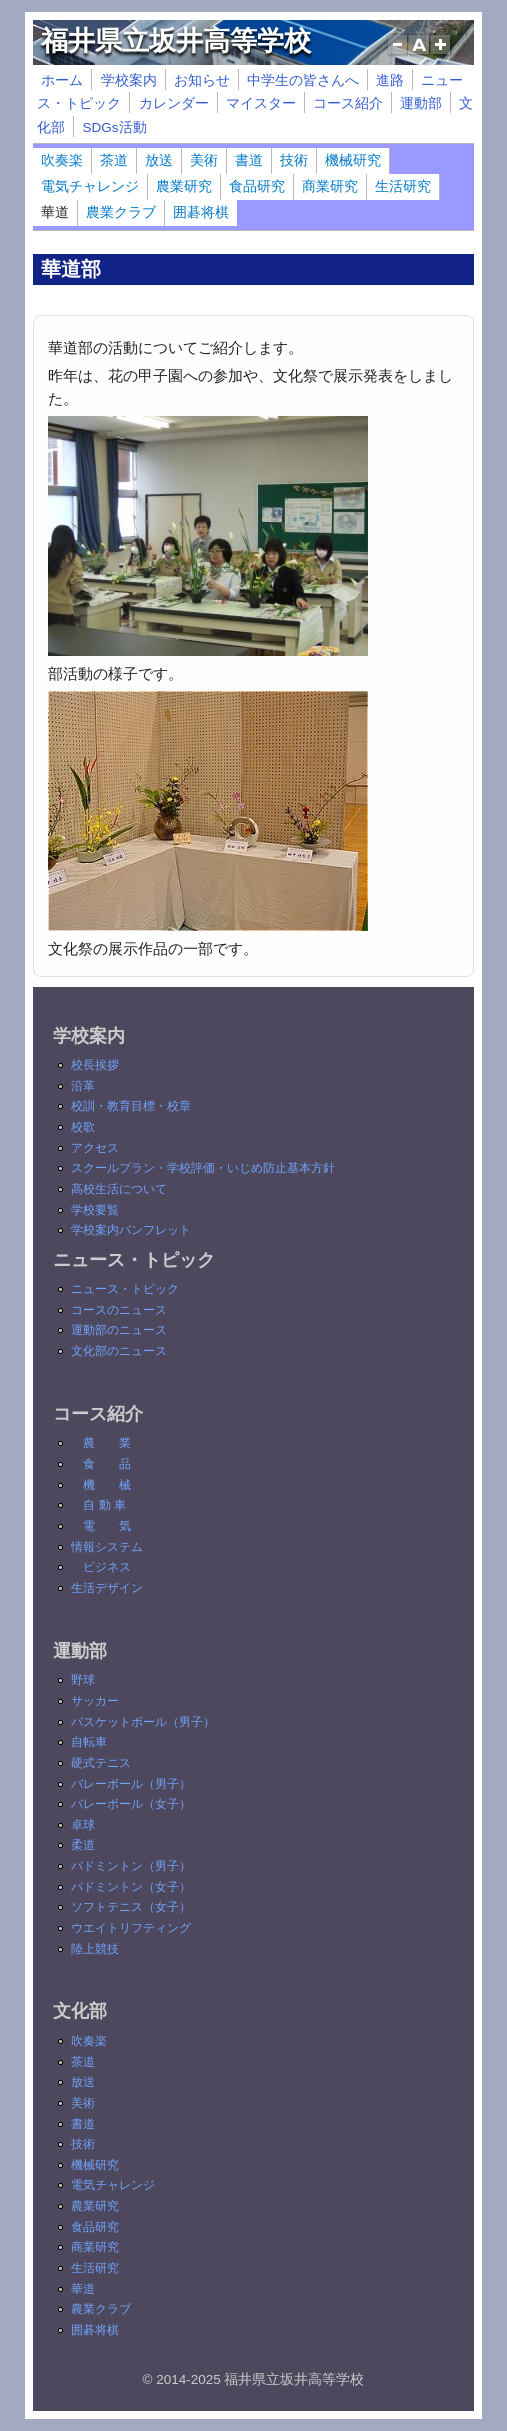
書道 (249, 160)
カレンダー (174, 103)
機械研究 (353, 160)
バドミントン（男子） (131, 1866)
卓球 (83, 1825)
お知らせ (202, 80)
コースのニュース (119, 1310)
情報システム (107, 1547)
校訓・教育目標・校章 (131, 1106)
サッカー (95, 1701)
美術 (204, 160)
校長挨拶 (95, 1065)
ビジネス (107, 1567)
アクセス (95, 1148)
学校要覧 (95, 1210)
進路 (390, 80)
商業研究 (330, 186)
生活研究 (403, 186)
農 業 (107, 1443)
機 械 (107, 1485)
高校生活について (119, 1189)
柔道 (83, 1845)
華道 (55, 212)
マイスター (261, 103)
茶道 (114, 160)
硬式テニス (101, 1763)
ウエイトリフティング (131, 1928)
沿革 (83, 1086)
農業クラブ (121, 212)
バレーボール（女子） (131, 1804)
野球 (83, 1680)
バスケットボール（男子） (143, 1722)
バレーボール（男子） (131, 1784)
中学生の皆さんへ (303, 80)
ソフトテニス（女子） (131, 1907)
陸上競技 (95, 1949)
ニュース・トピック (125, 1289)
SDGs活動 (115, 127)
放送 (159, 160)
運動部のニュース (119, 1330)
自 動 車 (104, 1505)
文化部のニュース (119, 1351)
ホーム (62, 80)
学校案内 (129, 80)
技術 (294, 160)
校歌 (83, 1127)
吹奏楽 (62, 160)
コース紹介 (348, 103)
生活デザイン (107, 1588)
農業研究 (184, 186)
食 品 (107, 1464)
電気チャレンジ (90, 186)
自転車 (89, 1742)
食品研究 (257, 186)
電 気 (107, 1526)
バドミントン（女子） (131, 1887)
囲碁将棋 (201, 212)
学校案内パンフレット (131, 1230)
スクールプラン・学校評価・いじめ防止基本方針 (203, 1168)
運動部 (421, 103)
